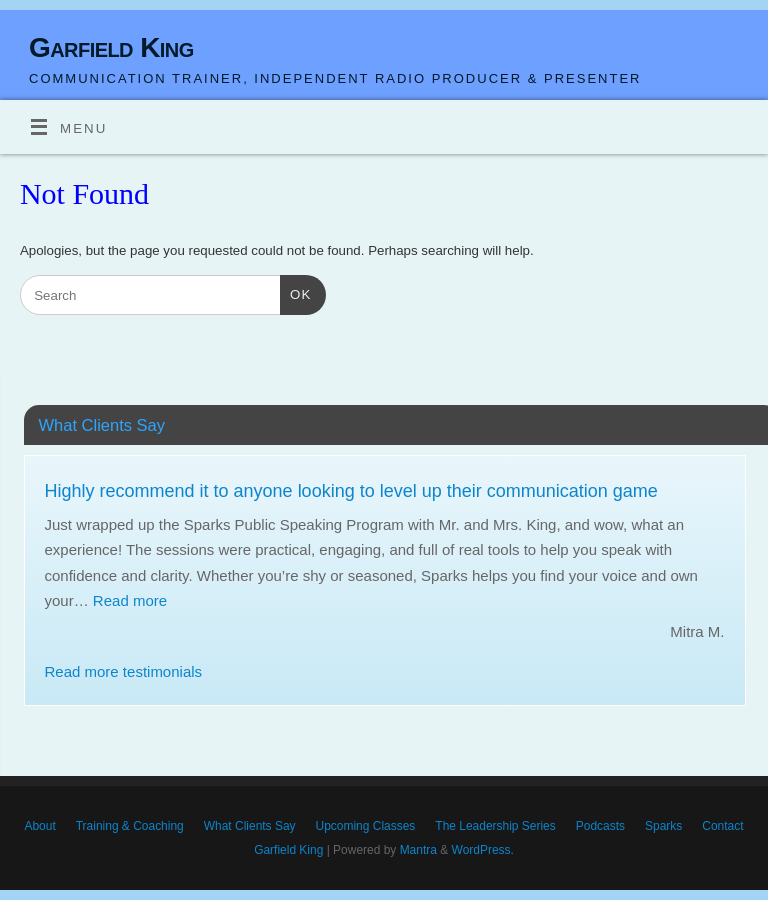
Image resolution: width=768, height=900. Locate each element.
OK (295, 292)
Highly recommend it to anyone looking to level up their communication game (351, 491)
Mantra (418, 850)
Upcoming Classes (366, 826)
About (39, 826)
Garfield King (111, 47)
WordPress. (483, 850)
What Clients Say (250, 826)
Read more (130, 600)
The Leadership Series (495, 826)
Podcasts (600, 826)
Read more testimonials (124, 671)
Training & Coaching (130, 826)
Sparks (663, 826)
